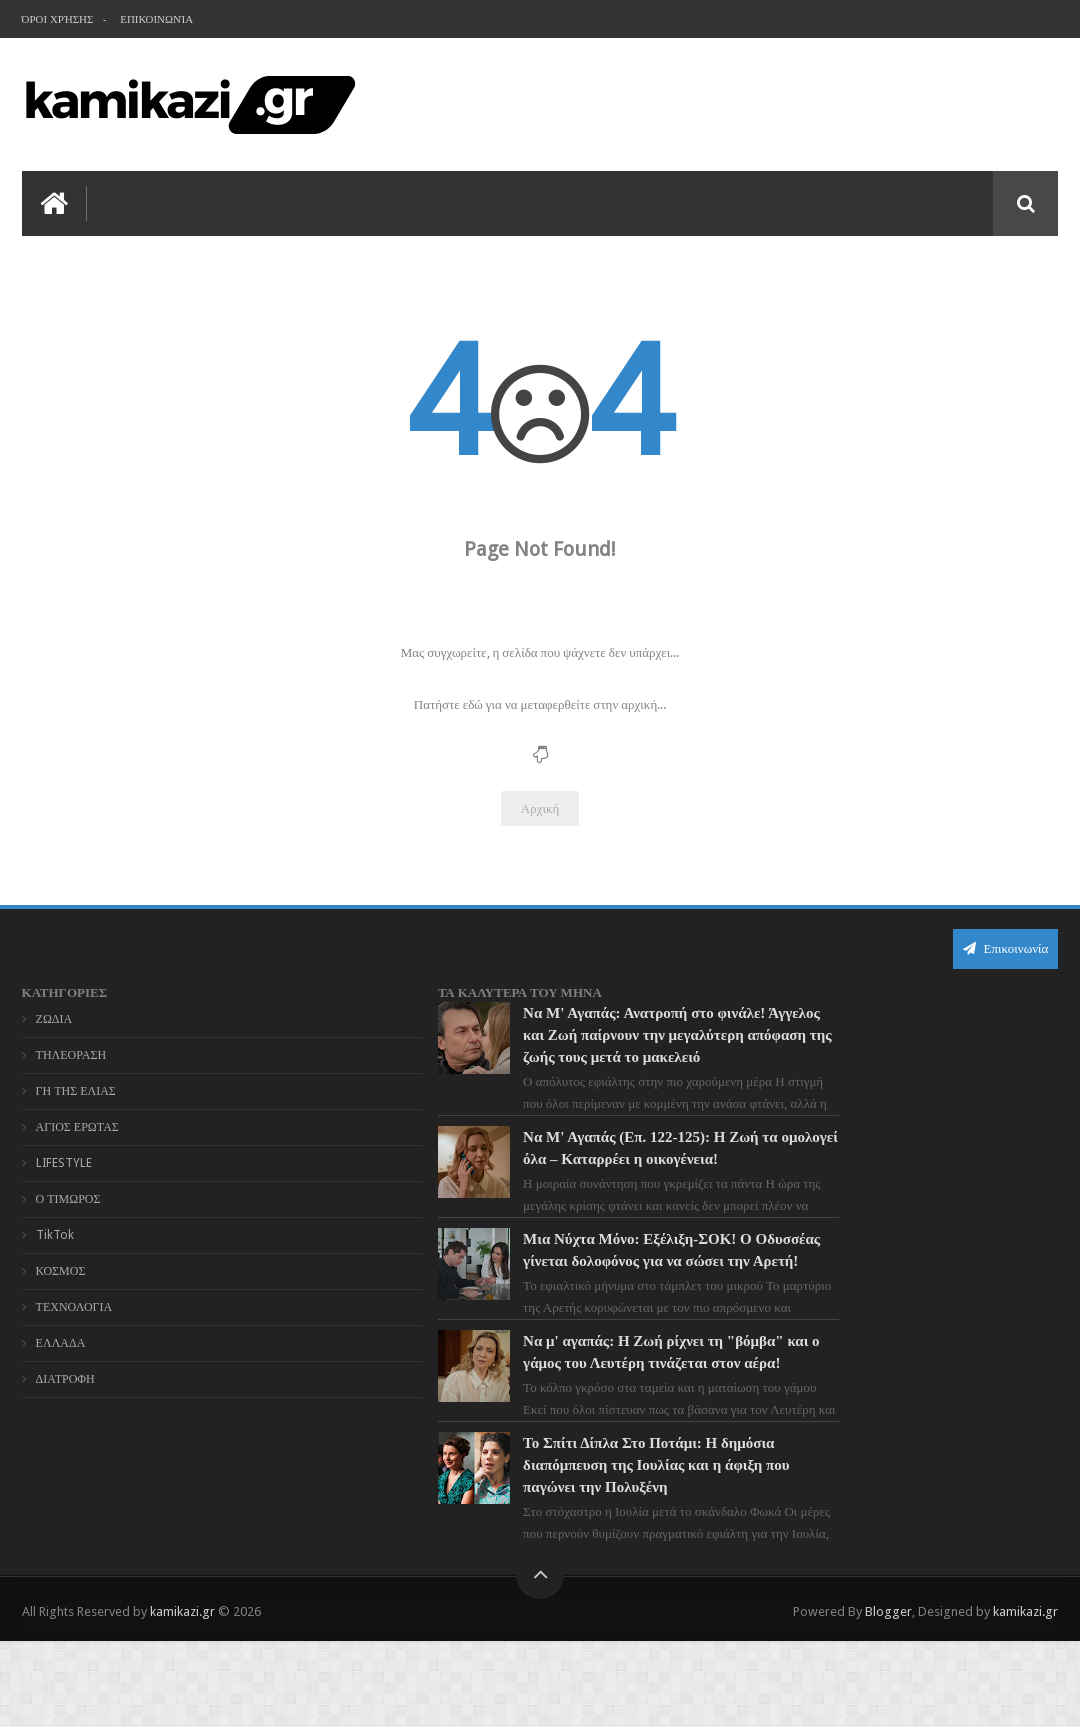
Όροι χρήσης (58, 19)
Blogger (888, 1695)
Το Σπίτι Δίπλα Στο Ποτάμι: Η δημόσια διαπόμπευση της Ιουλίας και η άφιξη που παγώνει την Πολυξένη (579, 1551)
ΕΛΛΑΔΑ (61, 1341)
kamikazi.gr (182, 1695)
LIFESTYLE (64, 1161)
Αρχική (540, 806)
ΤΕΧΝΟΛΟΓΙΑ (74, 1305)
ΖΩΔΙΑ (54, 1017)
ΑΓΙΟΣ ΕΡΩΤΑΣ (77, 1125)
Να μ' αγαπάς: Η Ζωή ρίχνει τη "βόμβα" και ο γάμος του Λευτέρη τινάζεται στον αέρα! (567, 1427)
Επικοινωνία (158, 19)
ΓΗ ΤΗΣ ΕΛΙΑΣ (76, 1089)
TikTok (55, 1233)
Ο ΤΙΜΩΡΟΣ (68, 1197)
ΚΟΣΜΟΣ (61, 1269)
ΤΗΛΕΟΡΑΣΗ (71, 1053)
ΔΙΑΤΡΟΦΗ (65, 1377)
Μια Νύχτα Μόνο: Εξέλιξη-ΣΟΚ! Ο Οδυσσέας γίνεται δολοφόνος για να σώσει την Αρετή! (572, 1303)
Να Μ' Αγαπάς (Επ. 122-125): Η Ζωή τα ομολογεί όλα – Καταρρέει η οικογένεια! (576, 1179)
